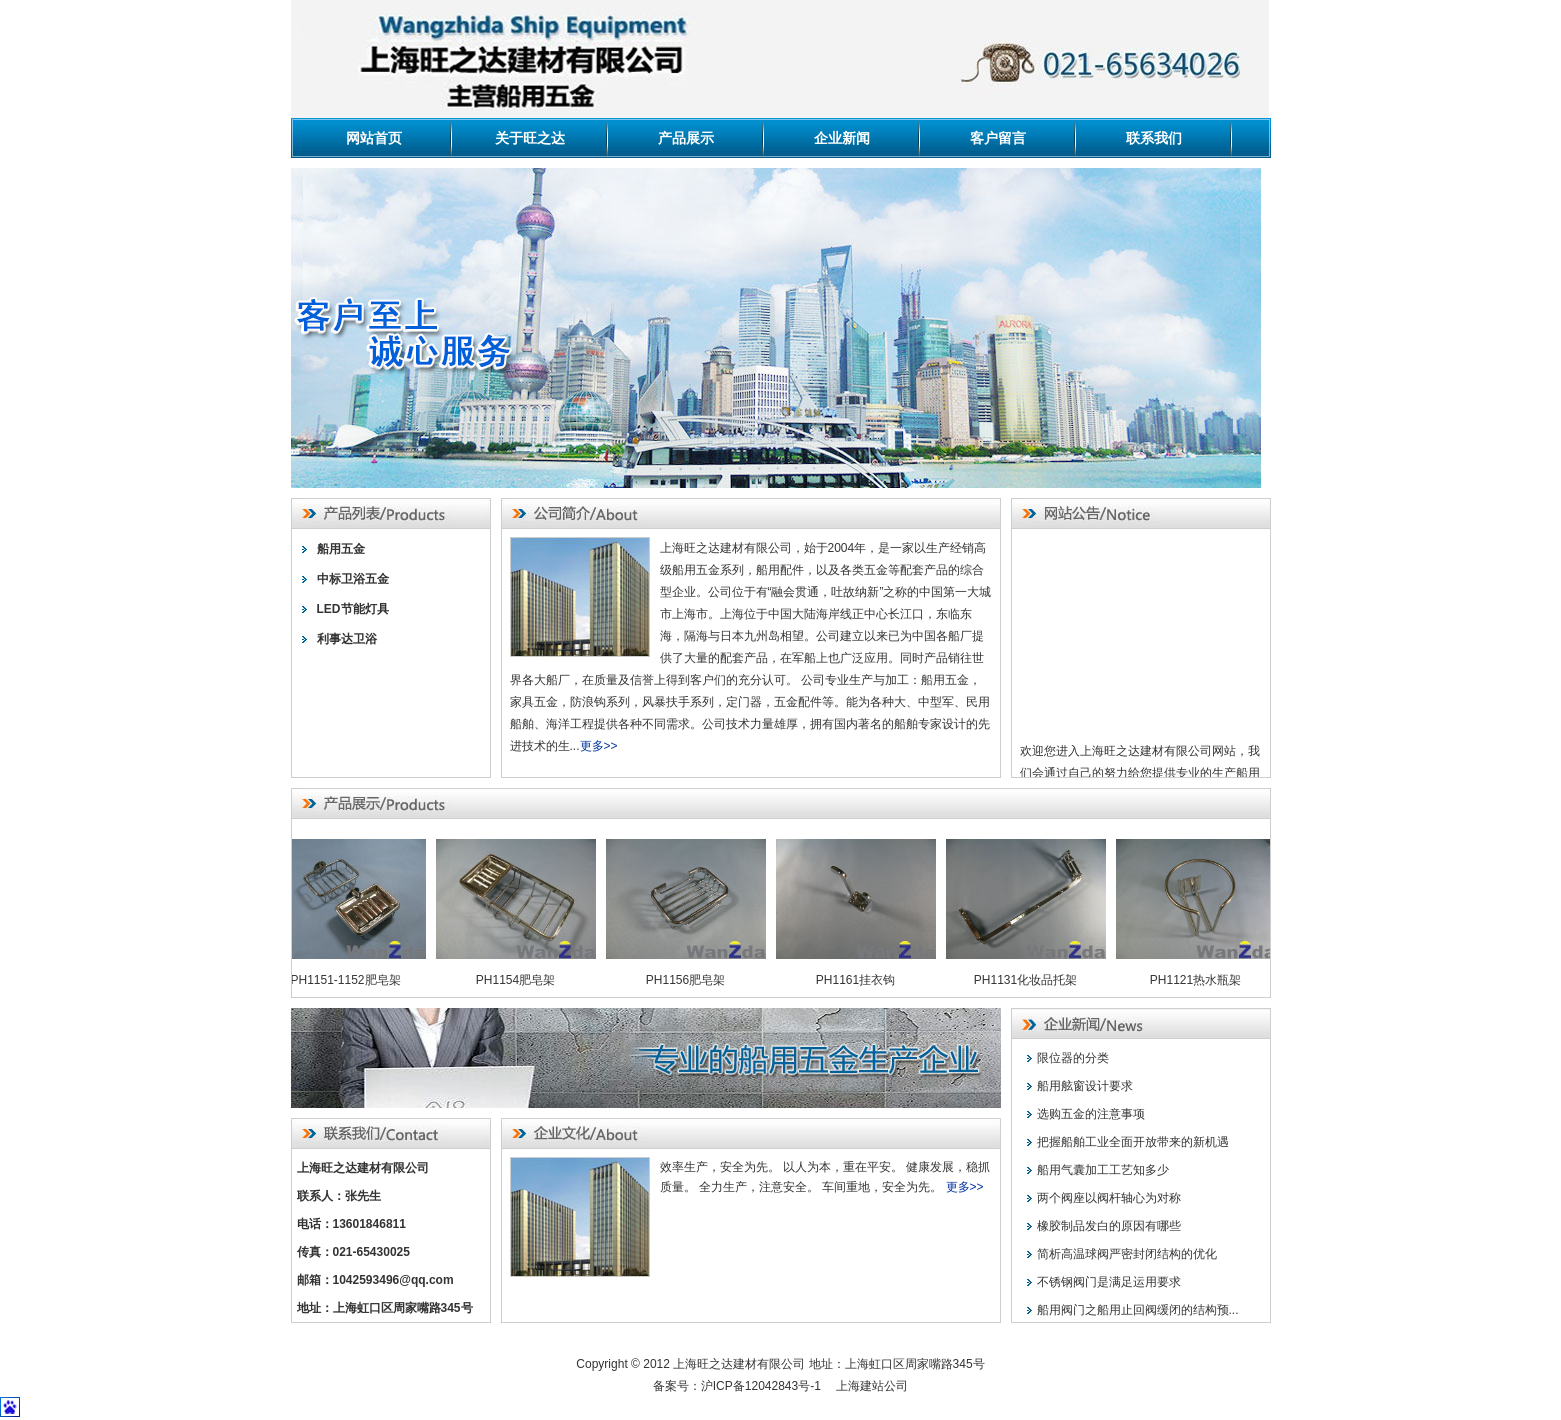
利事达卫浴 (347, 639)
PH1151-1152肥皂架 (349, 980)
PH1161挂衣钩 (859, 980)
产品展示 (686, 138)
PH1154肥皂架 (519, 980)
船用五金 (341, 549)
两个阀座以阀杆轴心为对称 (1109, 1198)
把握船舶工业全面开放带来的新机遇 (1133, 1142)
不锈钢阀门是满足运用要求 (1109, 1282)
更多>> (599, 746)
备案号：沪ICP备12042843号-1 (743, 1386)
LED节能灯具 (353, 609)
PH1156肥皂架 (689, 980)
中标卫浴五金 (353, 579)
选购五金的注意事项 (1091, 1114)
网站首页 (374, 138)
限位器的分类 (1073, 1058)
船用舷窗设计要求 (1085, 1086)
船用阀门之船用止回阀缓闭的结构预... (1138, 1310)
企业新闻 (842, 138)
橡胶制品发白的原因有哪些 (1109, 1226)
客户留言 (998, 138)
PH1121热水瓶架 (1199, 980)
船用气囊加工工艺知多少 (1103, 1170)
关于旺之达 (530, 138)
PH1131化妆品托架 (1029, 980)
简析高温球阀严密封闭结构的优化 (1127, 1254)
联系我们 (1154, 138)
